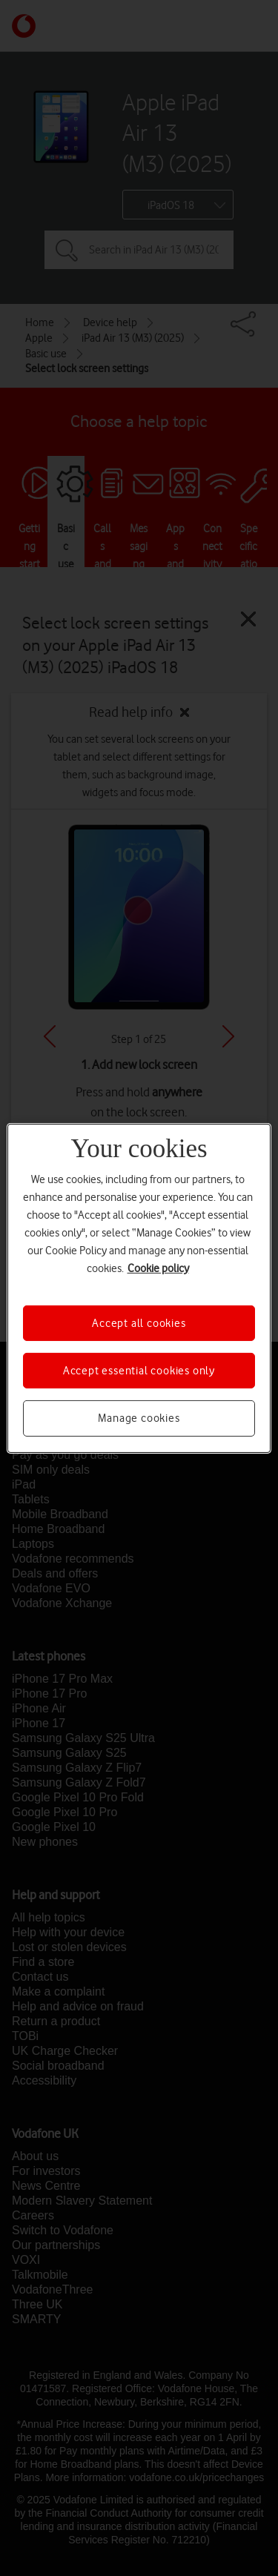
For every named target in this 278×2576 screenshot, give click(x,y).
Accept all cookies (138, 1322)
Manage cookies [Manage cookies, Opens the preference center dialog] (138, 1418)
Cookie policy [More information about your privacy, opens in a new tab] (158, 1267)
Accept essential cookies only (139, 1370)
